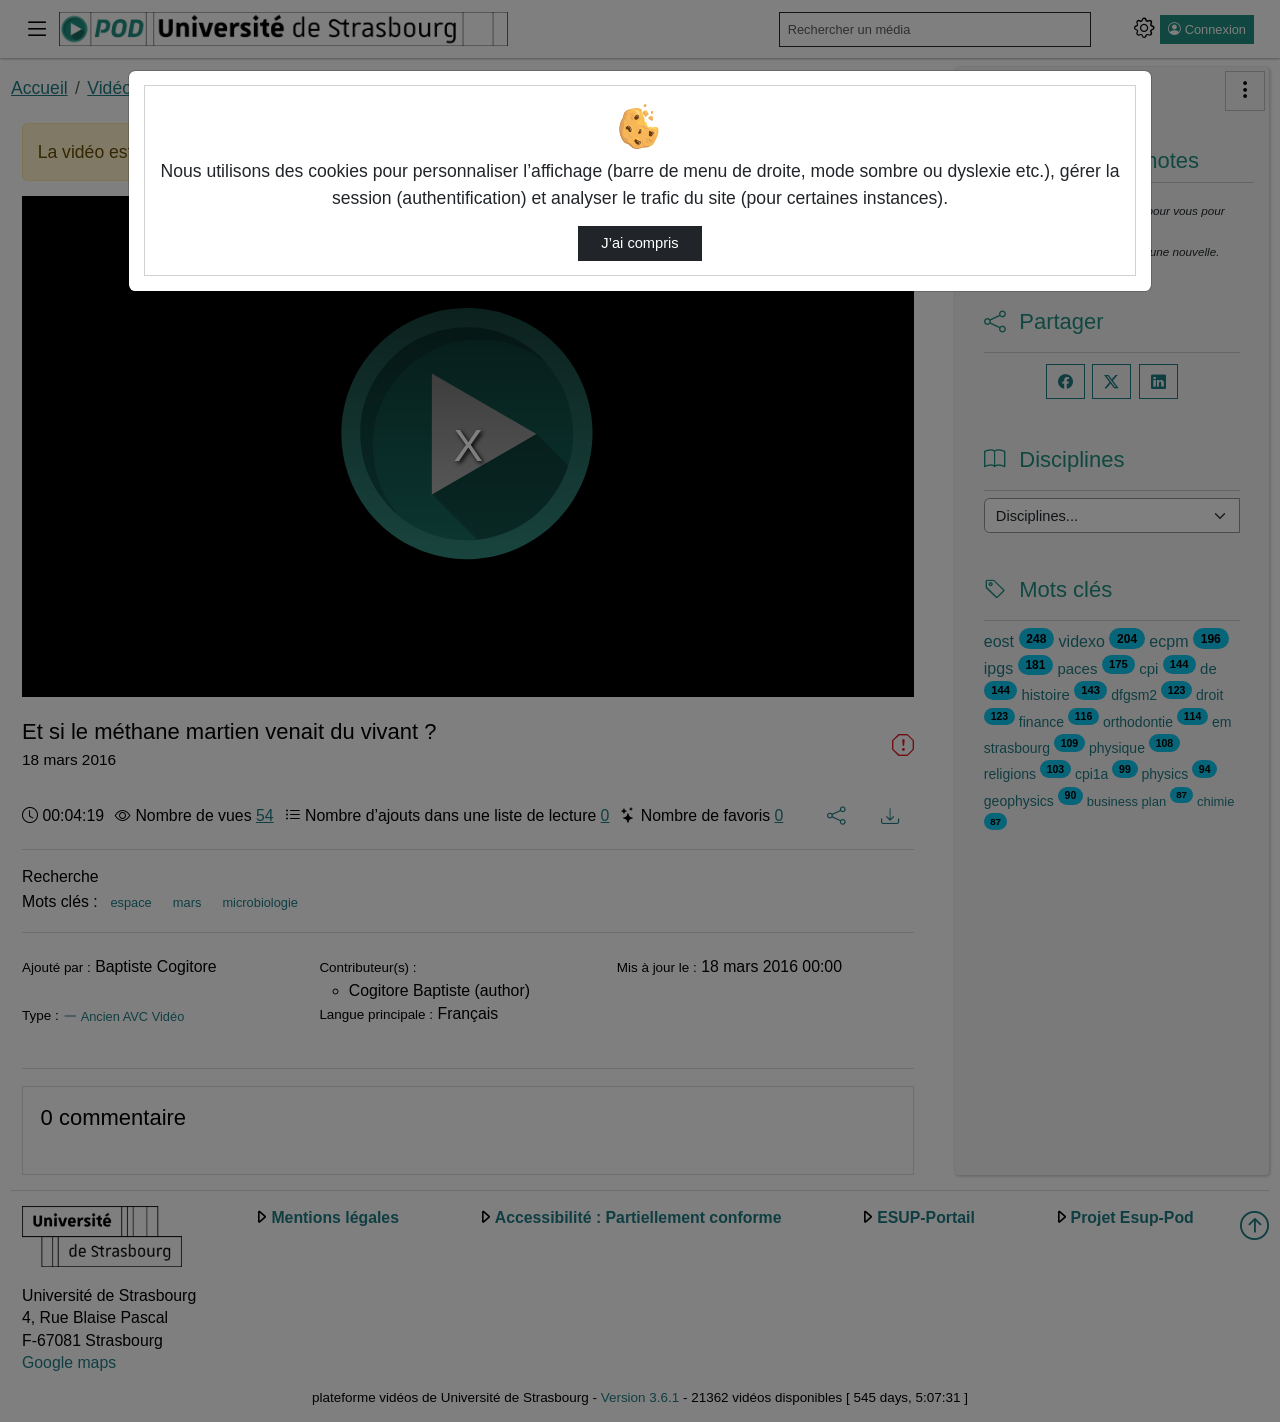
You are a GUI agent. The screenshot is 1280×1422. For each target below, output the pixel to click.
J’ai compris (639, 243)
